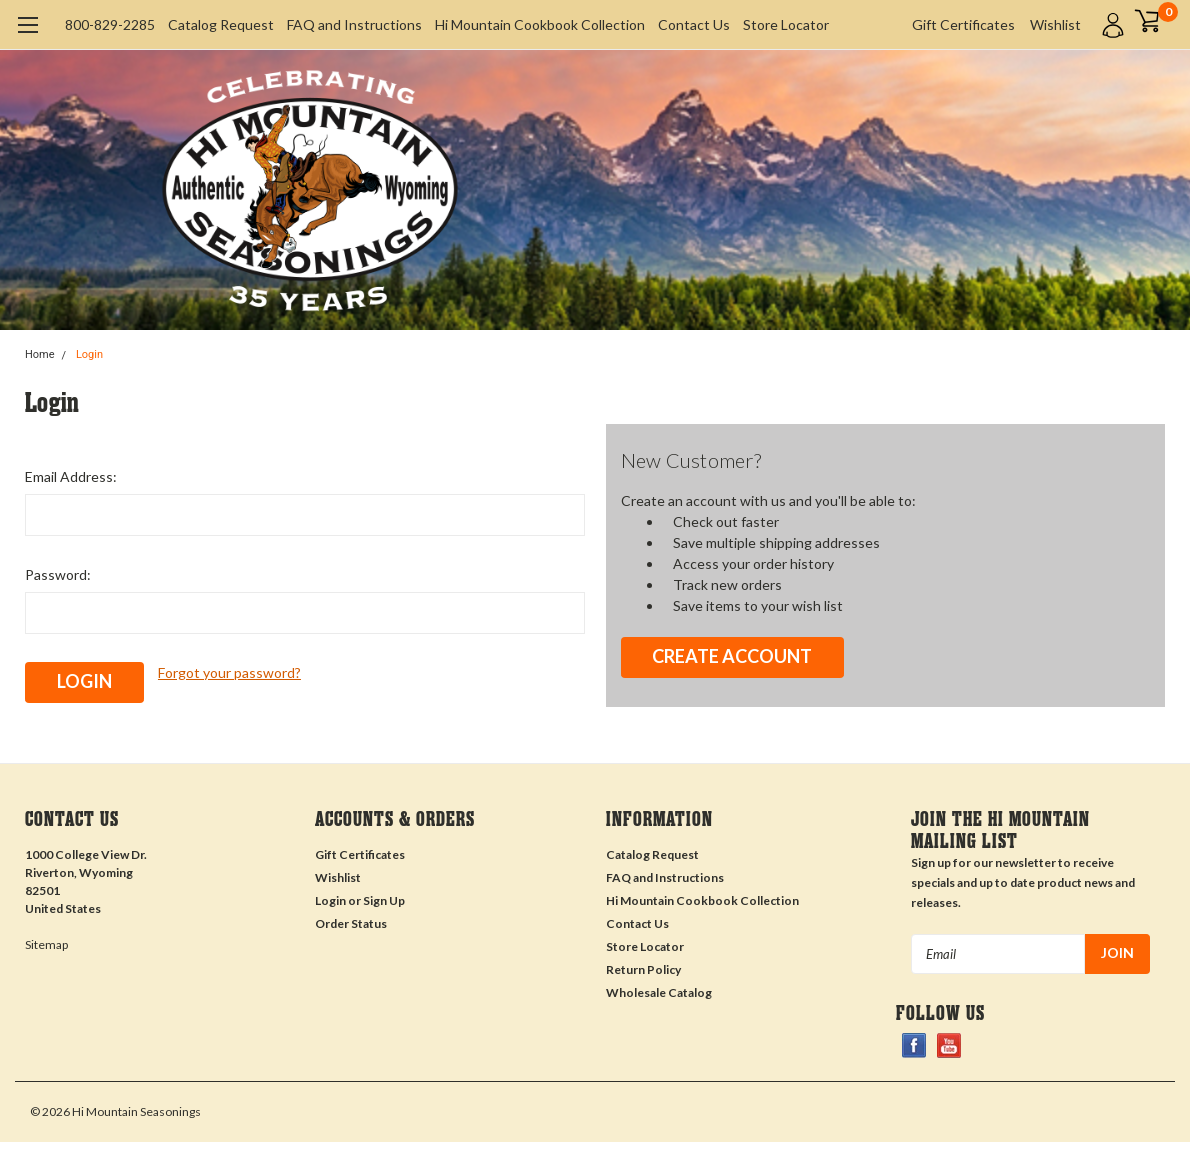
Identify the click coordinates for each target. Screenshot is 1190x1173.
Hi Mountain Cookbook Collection (540, 24)
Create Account (732, 656)
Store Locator (786, 24)
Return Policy (643, 969)
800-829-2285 (110, 24)
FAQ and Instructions (354, 24)
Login (89, 354)
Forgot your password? (229, 672)
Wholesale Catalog (659, 992)
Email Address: (71, 476)
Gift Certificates (963, 24)
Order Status (351, 923)
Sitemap (46, 944)
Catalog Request (221, 24)
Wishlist (1055, 24)
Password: (58, 574)
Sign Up (384, 900)
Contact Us (694, 24)
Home (40, 354)
